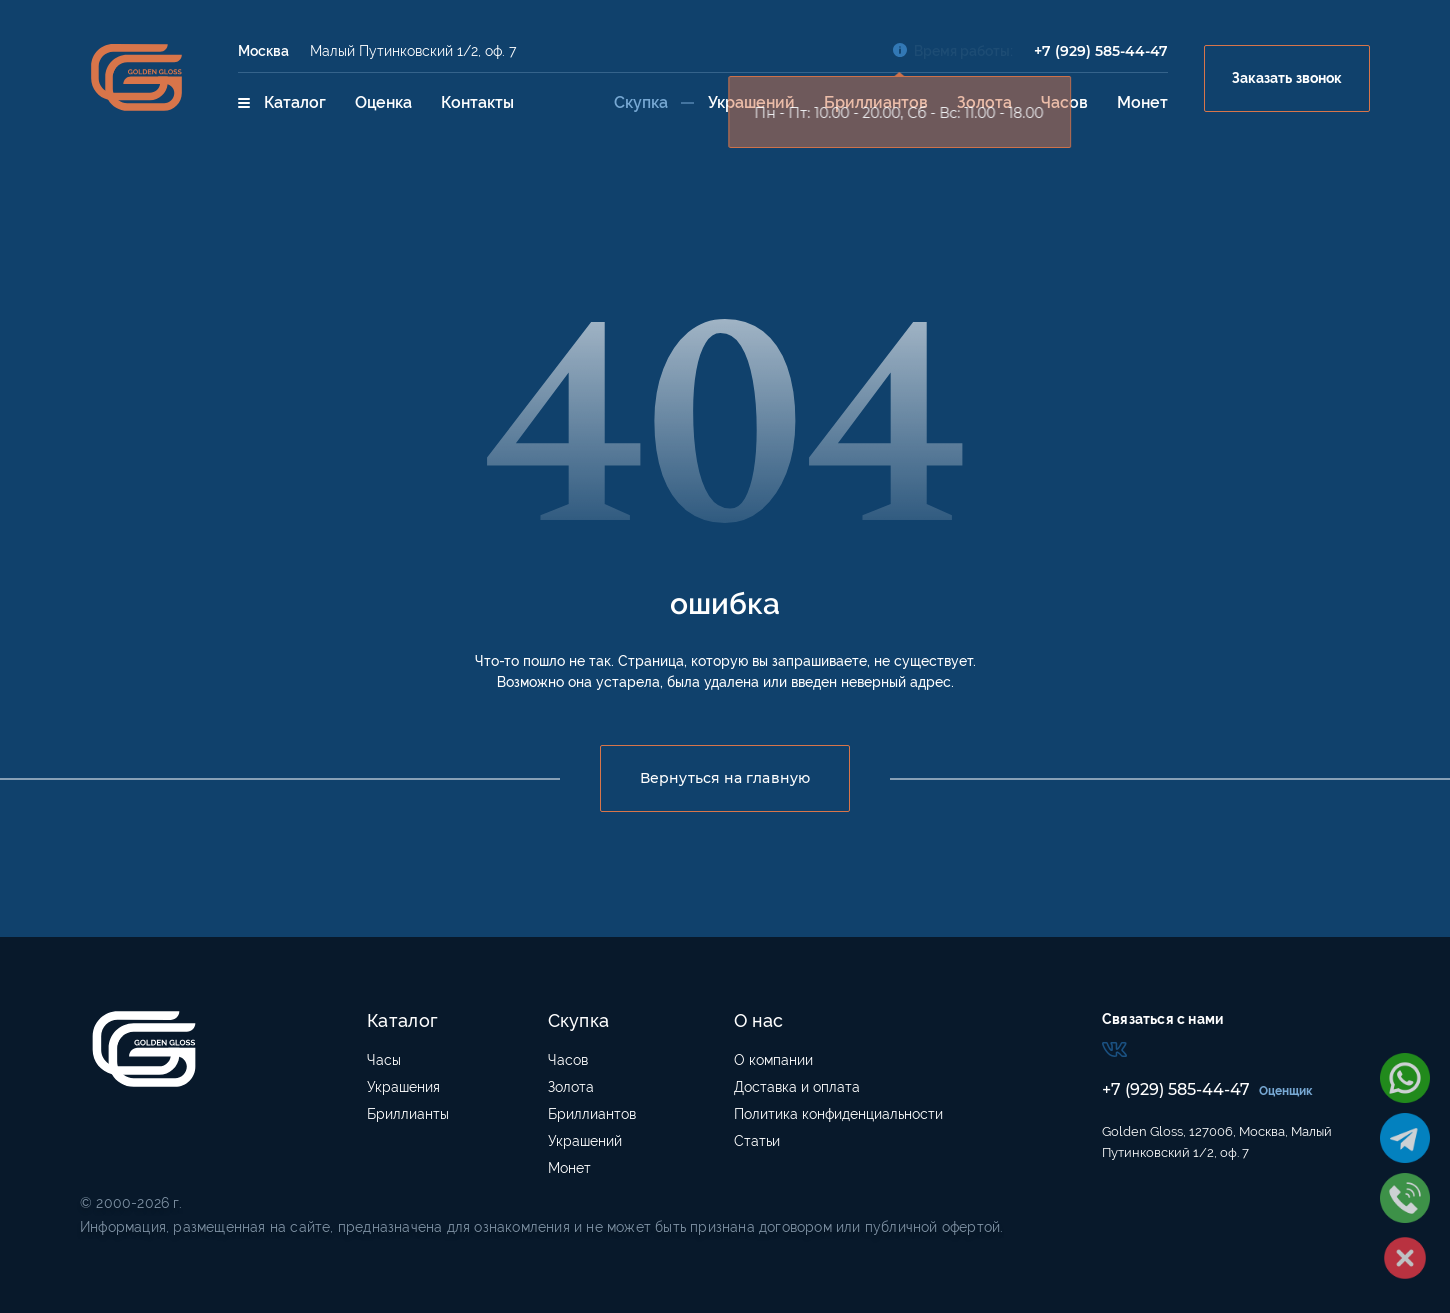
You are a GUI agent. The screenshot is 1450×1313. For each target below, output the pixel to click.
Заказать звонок (1287, 78)
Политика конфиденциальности (838, 1114)
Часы (384, 1060)
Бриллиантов (876, 102)
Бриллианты (408, 1114)
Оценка (383, 102)
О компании (773, 1060)
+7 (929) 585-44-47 (1101, 51)
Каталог (282, 102)
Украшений (751, 102)
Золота (984, 102)
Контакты (477, 102)
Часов (1064, 102)
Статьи (757, 1141)
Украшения (403, 1087)
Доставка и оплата (797, 1087)
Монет (1142, 102)
